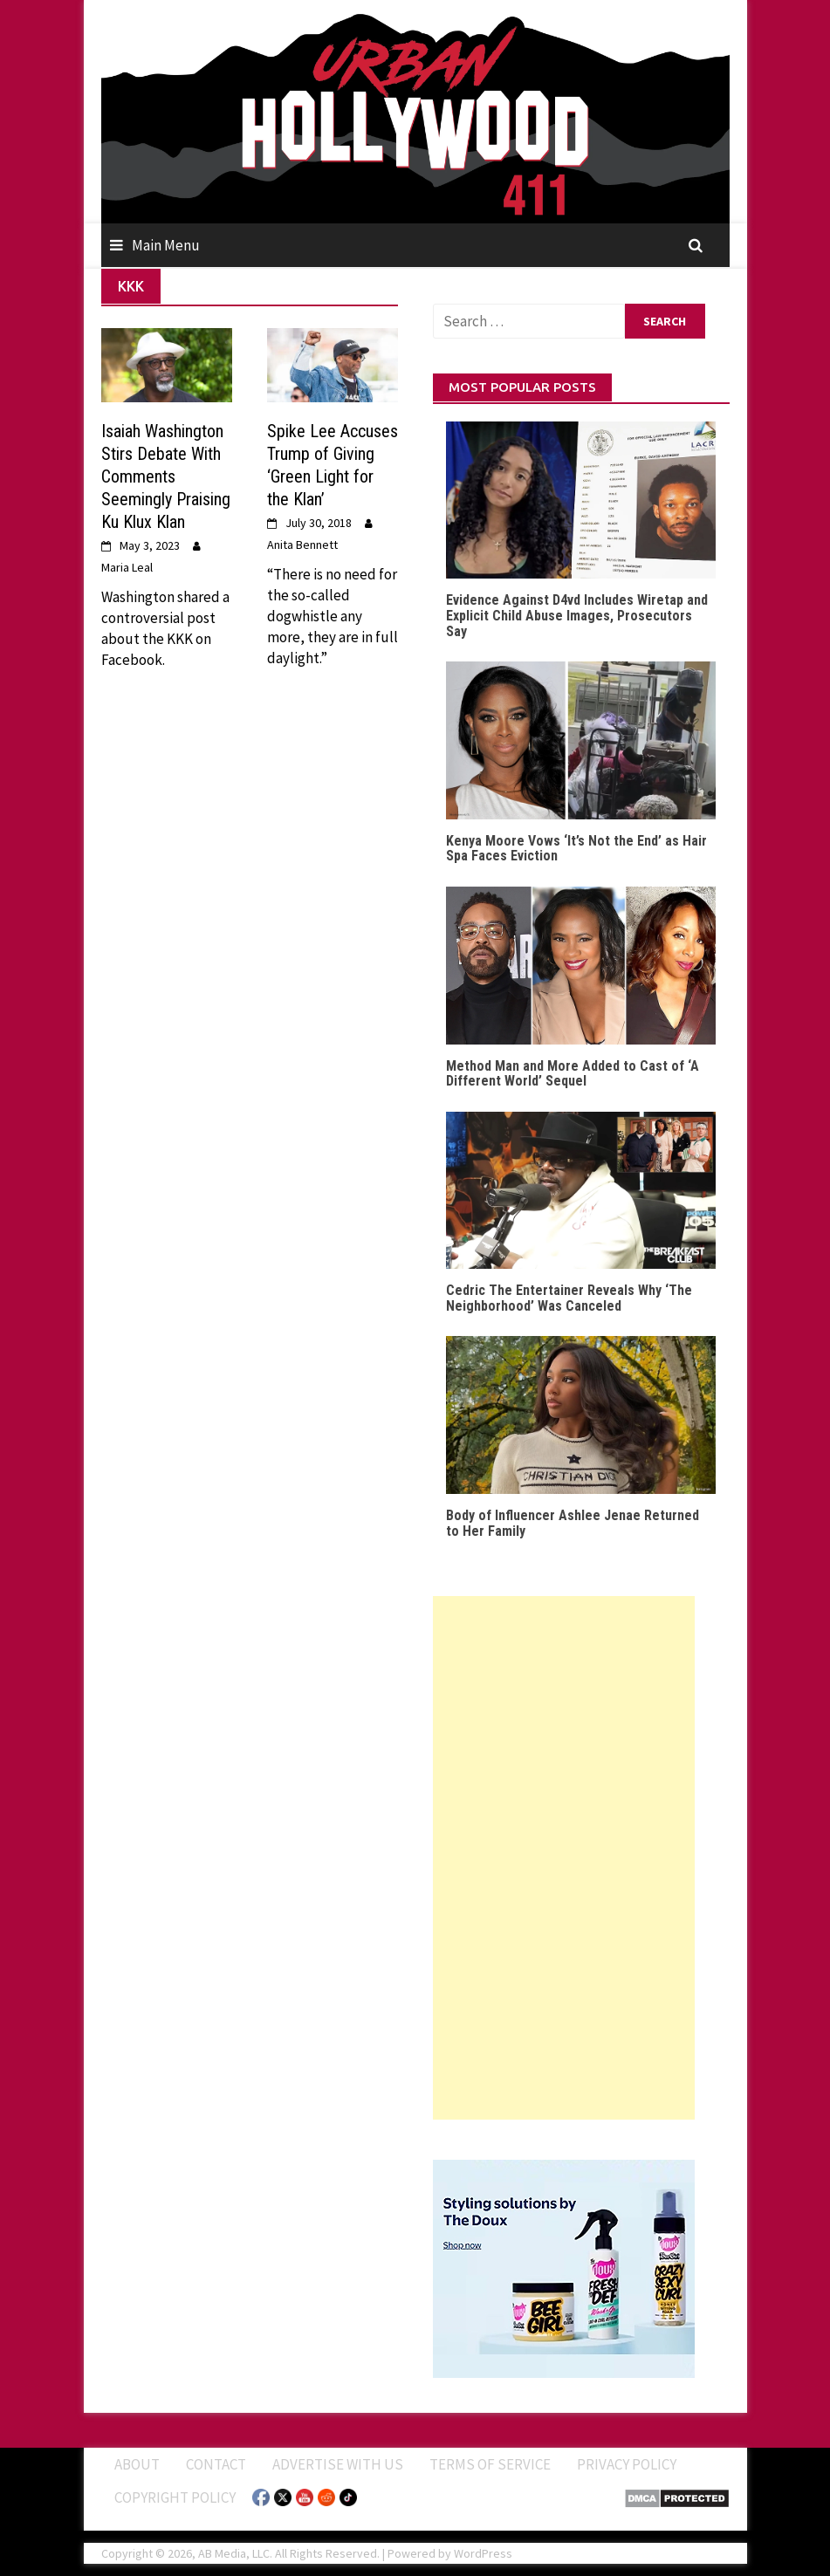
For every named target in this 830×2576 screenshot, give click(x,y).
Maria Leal (127, 567)
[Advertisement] (564, 1858)
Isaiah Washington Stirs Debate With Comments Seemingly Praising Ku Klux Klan (165, 476)
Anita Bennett (302, 544)
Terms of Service (490, 2464)
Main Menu (166, 245)
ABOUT (137, 2464)
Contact (216, 2464)
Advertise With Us (337, 2464)
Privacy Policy (626, 2464)
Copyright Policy (175, 2497)
